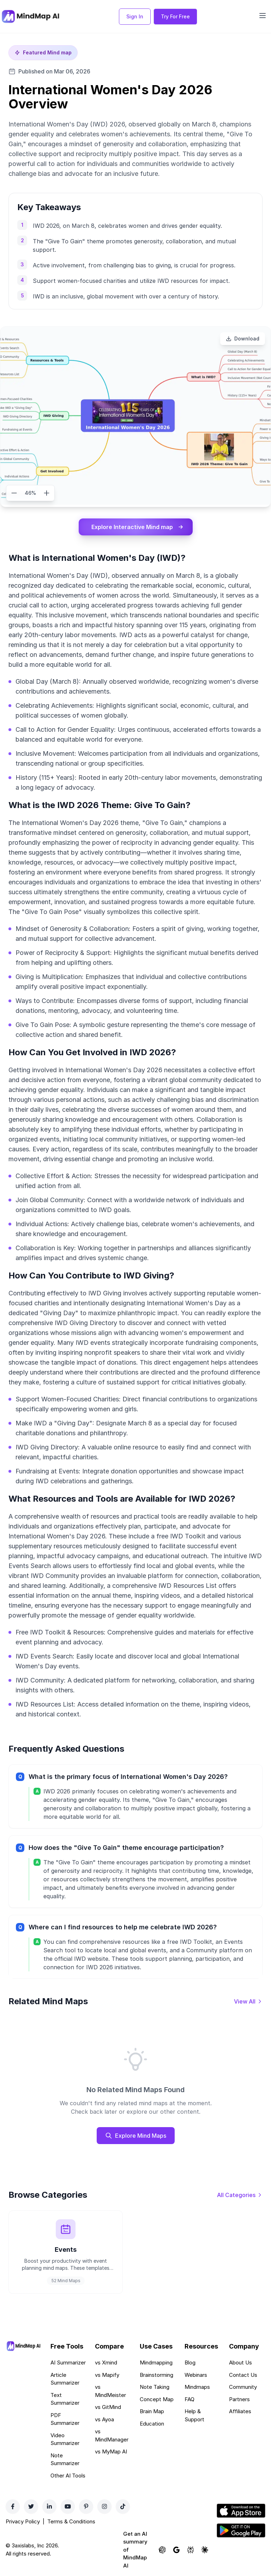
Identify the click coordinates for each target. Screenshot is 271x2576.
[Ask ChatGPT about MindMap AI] (162, 2550)
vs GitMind (108, 2407)
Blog (190, 2362)
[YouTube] (68, 2506)
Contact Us (243, 2375)
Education (152, 2423)
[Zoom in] (46, 493)
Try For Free (175, 16)
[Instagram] (104, 2506)
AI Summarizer (68, 2362)
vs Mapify (107, 2375)
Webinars (196, 2375)
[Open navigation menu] (262, 15)
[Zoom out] (14, 493)
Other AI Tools (67, 2475)
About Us (240, 2362)
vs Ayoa (104, 2419)
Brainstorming (156, 2375)
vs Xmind (106, 2362)
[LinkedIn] (49, 2506)
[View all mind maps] (248, 2001)
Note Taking (154, 2387)
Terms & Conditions (71, 2521)
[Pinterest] (86, 2506)
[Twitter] (31, 2506)
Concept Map (157, 2399)
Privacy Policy (23, 2521)
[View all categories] (240, 2195)
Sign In (134, 16)
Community (243, 2387)
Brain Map (152, 2411)
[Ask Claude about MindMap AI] (204, 2550)
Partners (239, 2399)
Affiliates (240, 2411)
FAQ (189, 2399)
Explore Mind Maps (135, 2135)
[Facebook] (13, 2506)
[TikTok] (123, 2506)
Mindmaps (197, 2387)
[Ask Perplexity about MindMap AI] (190, 2550)
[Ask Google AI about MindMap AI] (176, 2550)
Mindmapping (156, 2362)
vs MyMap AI (111, 2451)
